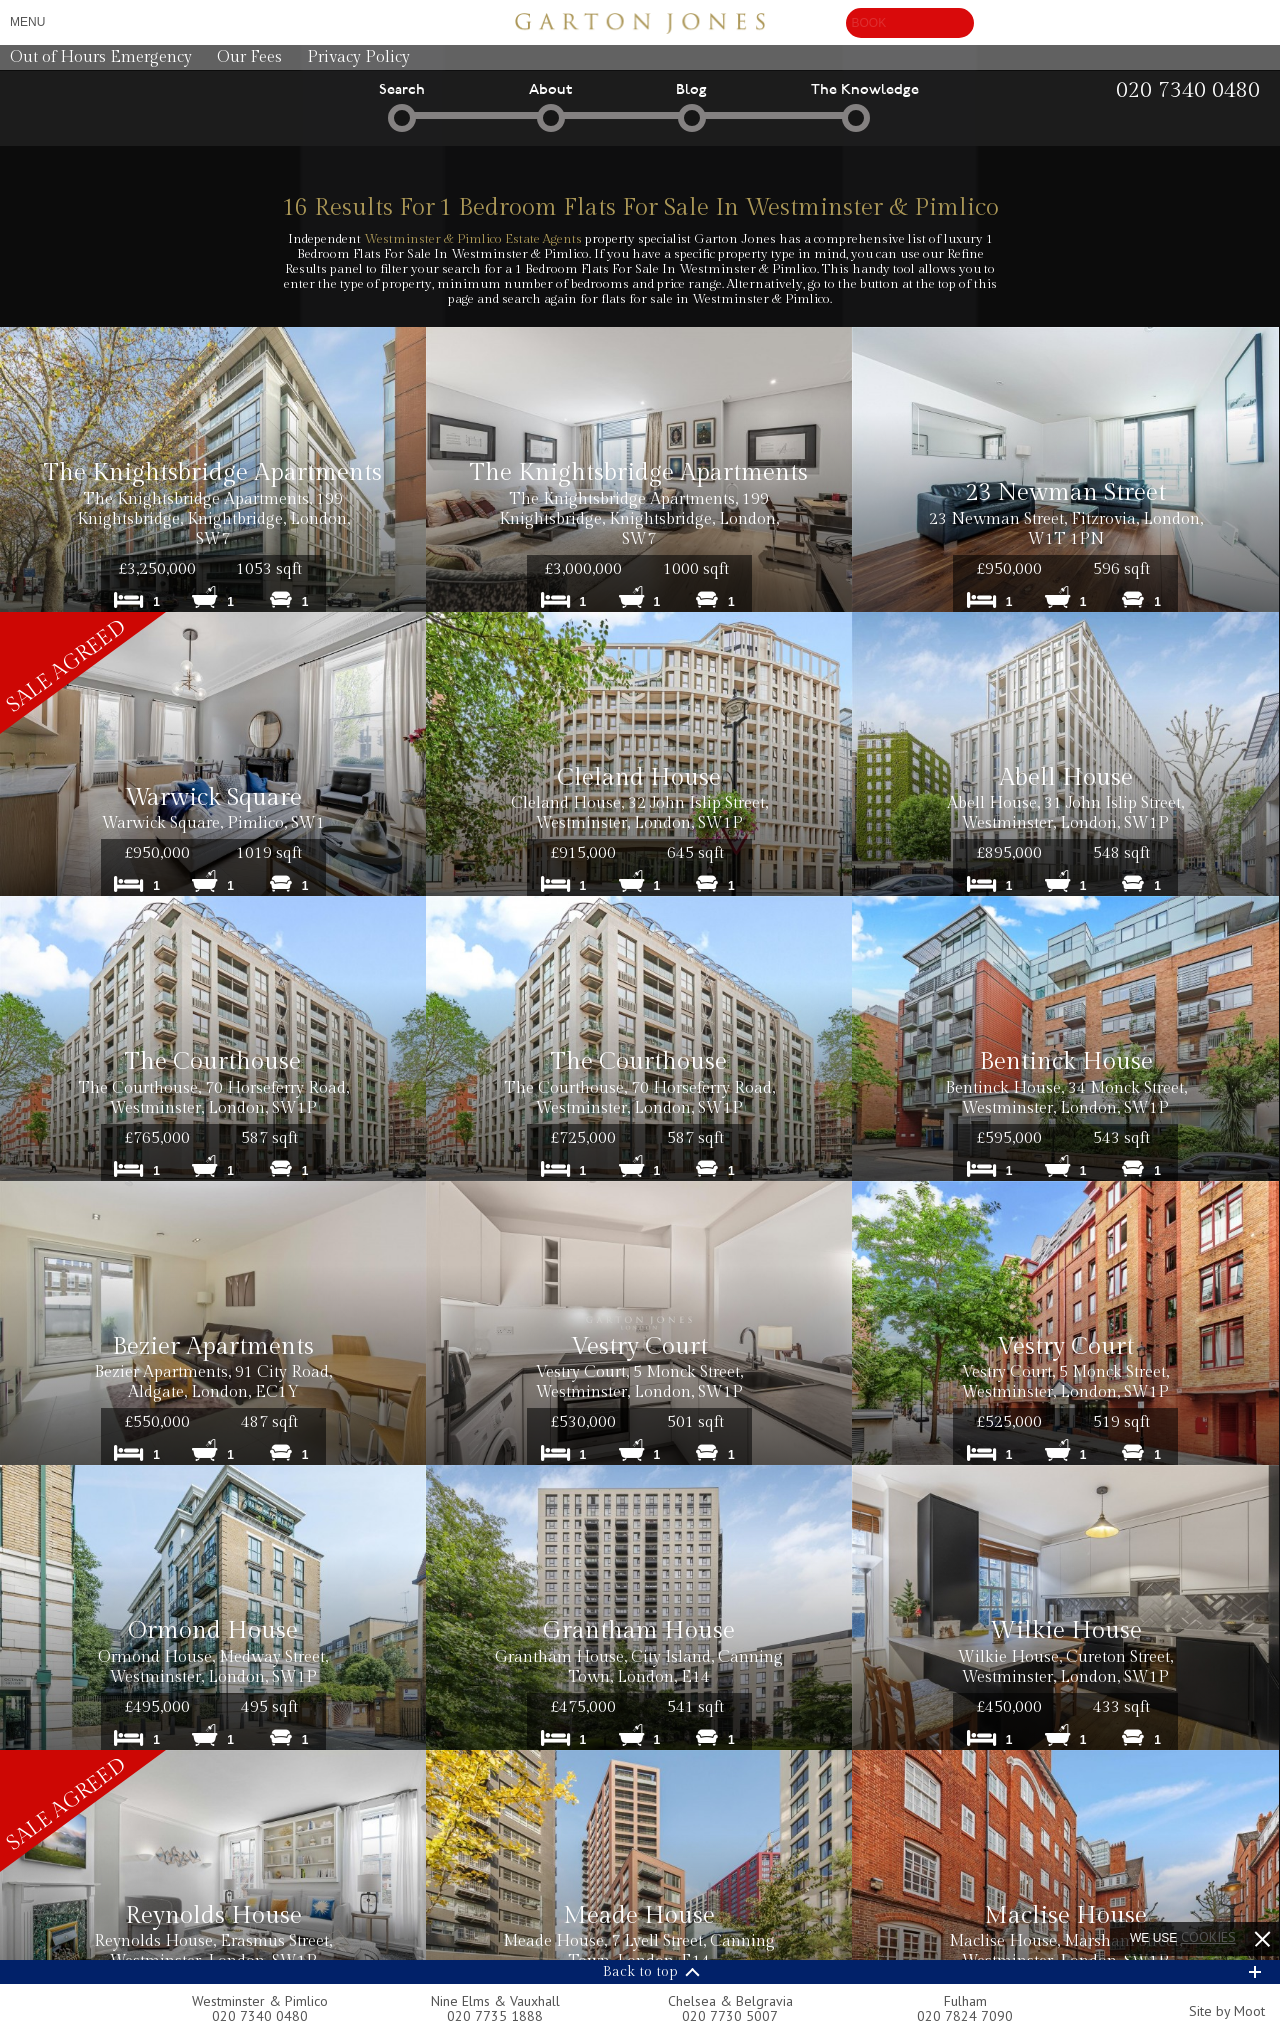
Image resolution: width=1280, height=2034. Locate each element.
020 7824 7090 (965, 2016)
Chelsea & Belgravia (730, 2001)
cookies (1208, 1937)
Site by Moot (1227, 2011)
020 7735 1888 (495, 2016)
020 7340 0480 (260, 2016)
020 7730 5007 (730, 2016)
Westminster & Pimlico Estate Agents (473, 239)
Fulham (965, 2001)
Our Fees (249, 57)
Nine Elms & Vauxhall (495, 2001)
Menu (27, 22)
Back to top (640, 1972)
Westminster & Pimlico (260, 2001)
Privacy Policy (358, 57)
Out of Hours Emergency (101, 57)
